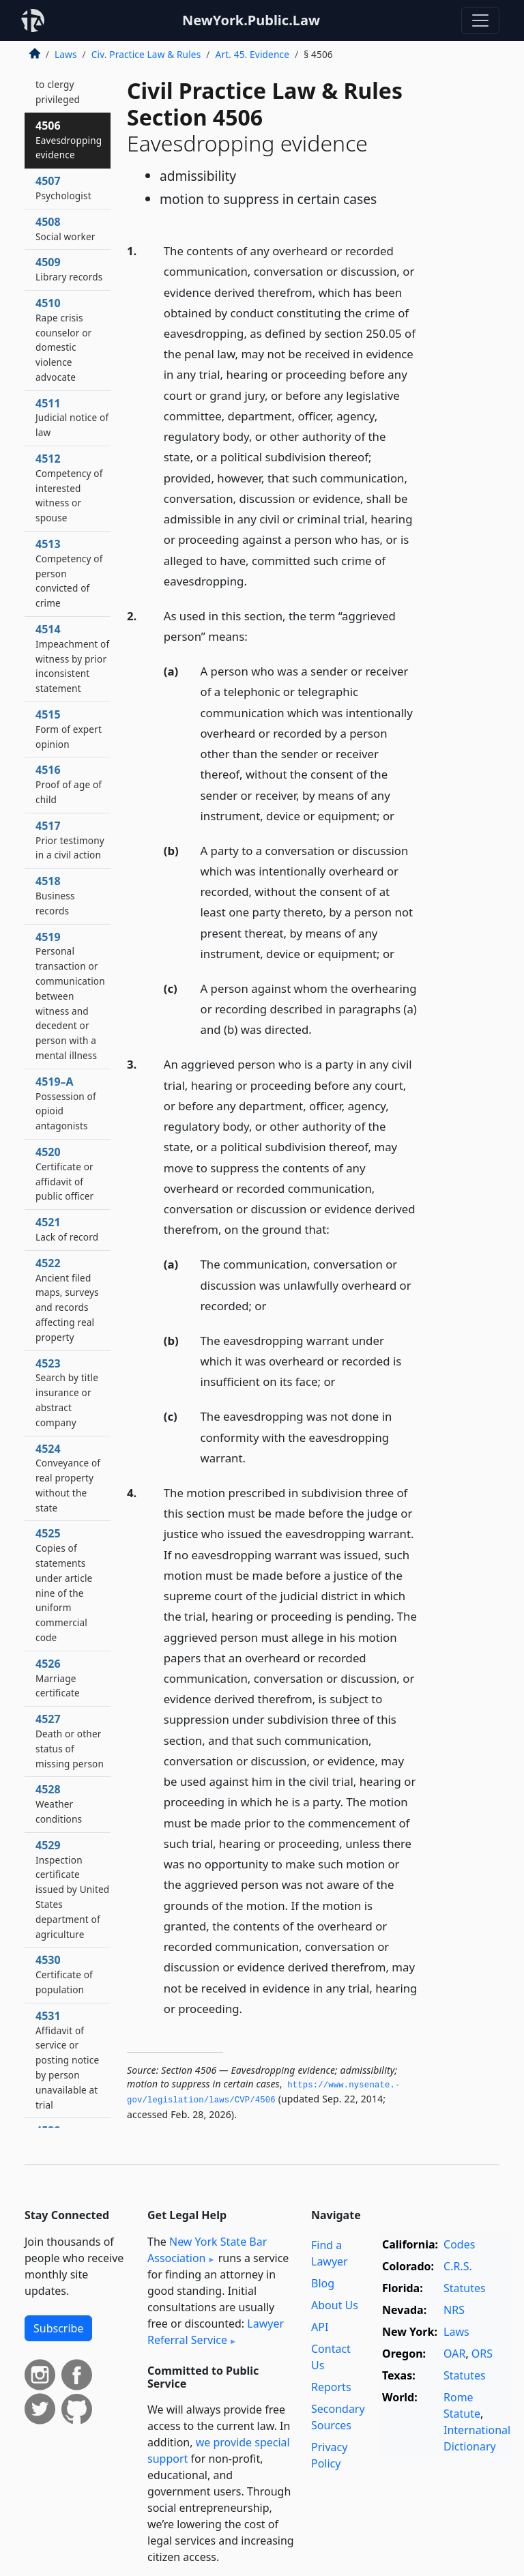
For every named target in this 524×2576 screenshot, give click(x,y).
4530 (64, 1974)
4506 (68, 140)
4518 (55, 895)
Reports (331, 2386)
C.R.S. (457, 2266)
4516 (68, 784)
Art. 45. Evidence (252, 54)
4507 (63, 187)
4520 (64, 1173)
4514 (72, 658)
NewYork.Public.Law (251, 20)
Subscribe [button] (58, 2328)
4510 (63, 339)
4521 (66, 1229)
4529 (72, 1889)
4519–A (65, 1103)
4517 (69, 840)
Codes (459, 2244)
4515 (68, 729)
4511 (71, 417)
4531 (67, 2059)
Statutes (464, 2288)
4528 (58, 1803)
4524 (67, 1477)
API (319, 2326)
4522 (67, 1300)
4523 (66, 1392)
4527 (69, 1740)
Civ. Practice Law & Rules (146, 54)
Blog (322, 2283)
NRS (454, 2309)
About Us (334, 2305)
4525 (63, 1585)
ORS (482, 2353)
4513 (69, 572)
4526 (57, 1678)
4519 (70, 995)
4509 (68, 269)
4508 (65, 228)
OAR (454, 2353)
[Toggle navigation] (480, 20)
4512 (69, 487)
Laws (66, 54)
